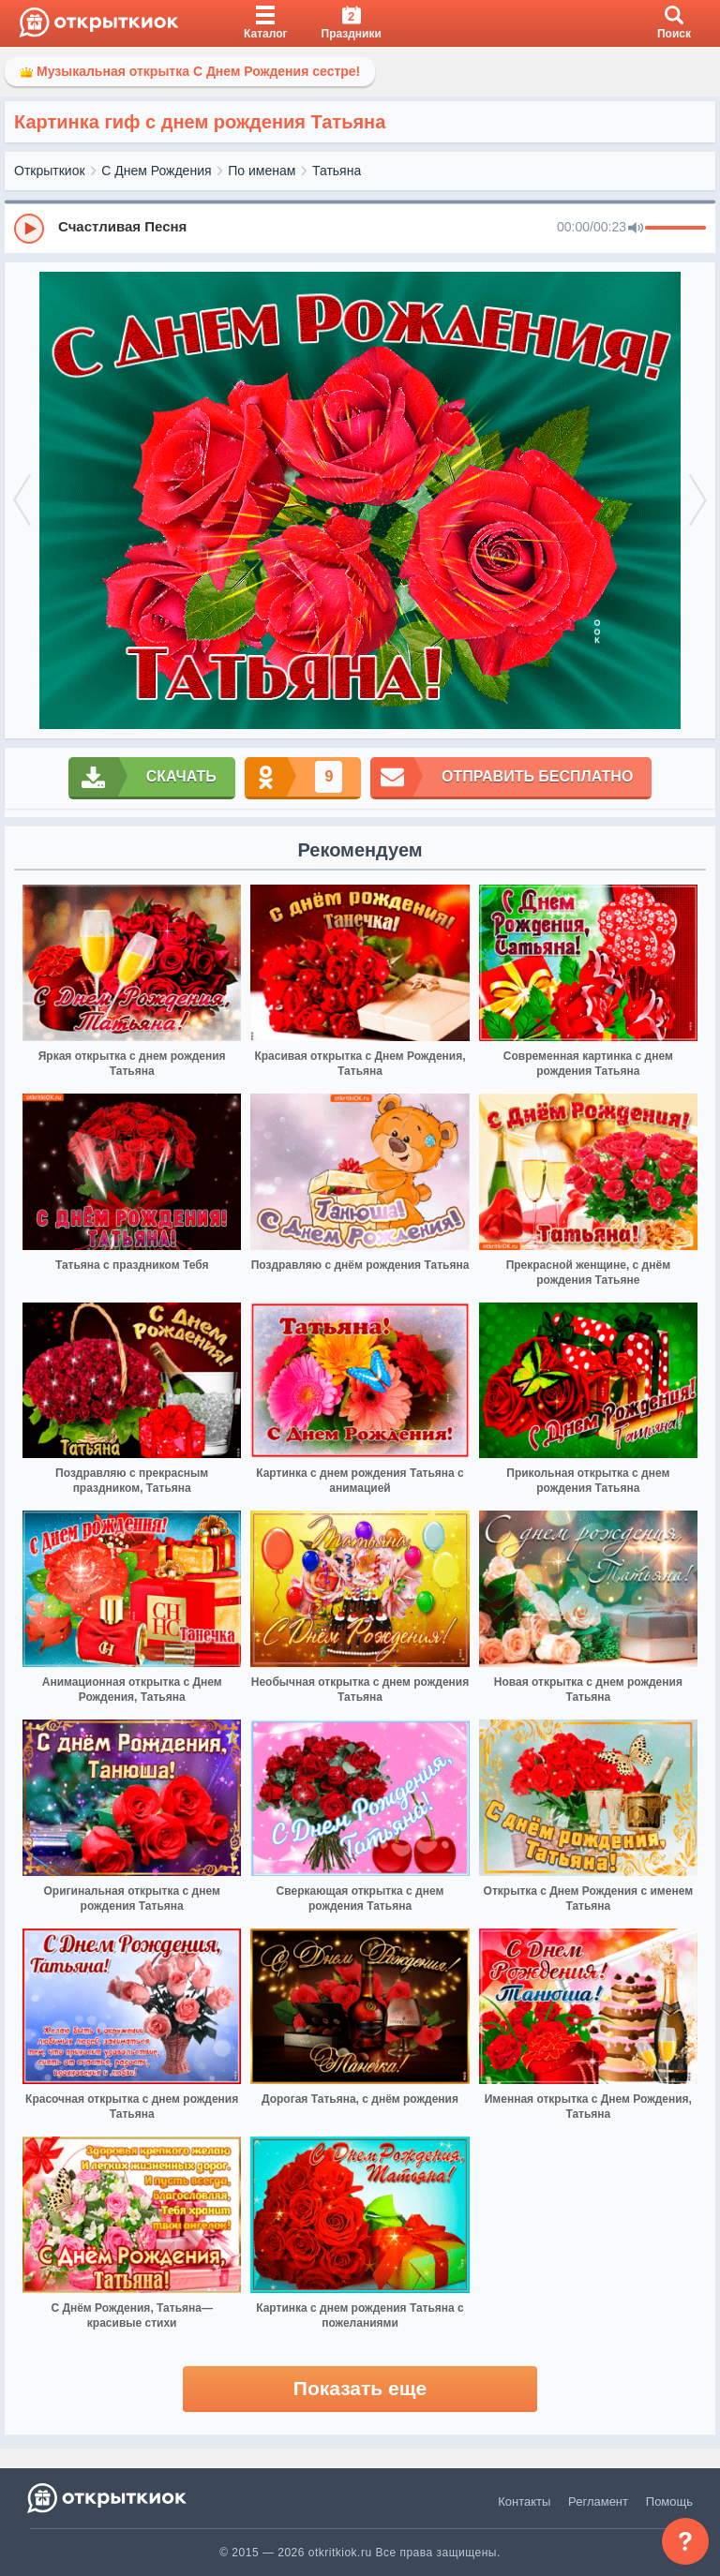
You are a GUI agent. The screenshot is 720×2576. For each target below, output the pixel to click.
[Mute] (635, 228)
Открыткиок (49, 170)
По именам (261, 170)
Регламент (598, 2501)
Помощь (669, 2501)
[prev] (21, 501)
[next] (698, 501)
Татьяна (336, 170)
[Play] (29, 229)
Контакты (524, 2501)
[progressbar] (675, 228)
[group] (360, 227)
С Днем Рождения (156, 170)
